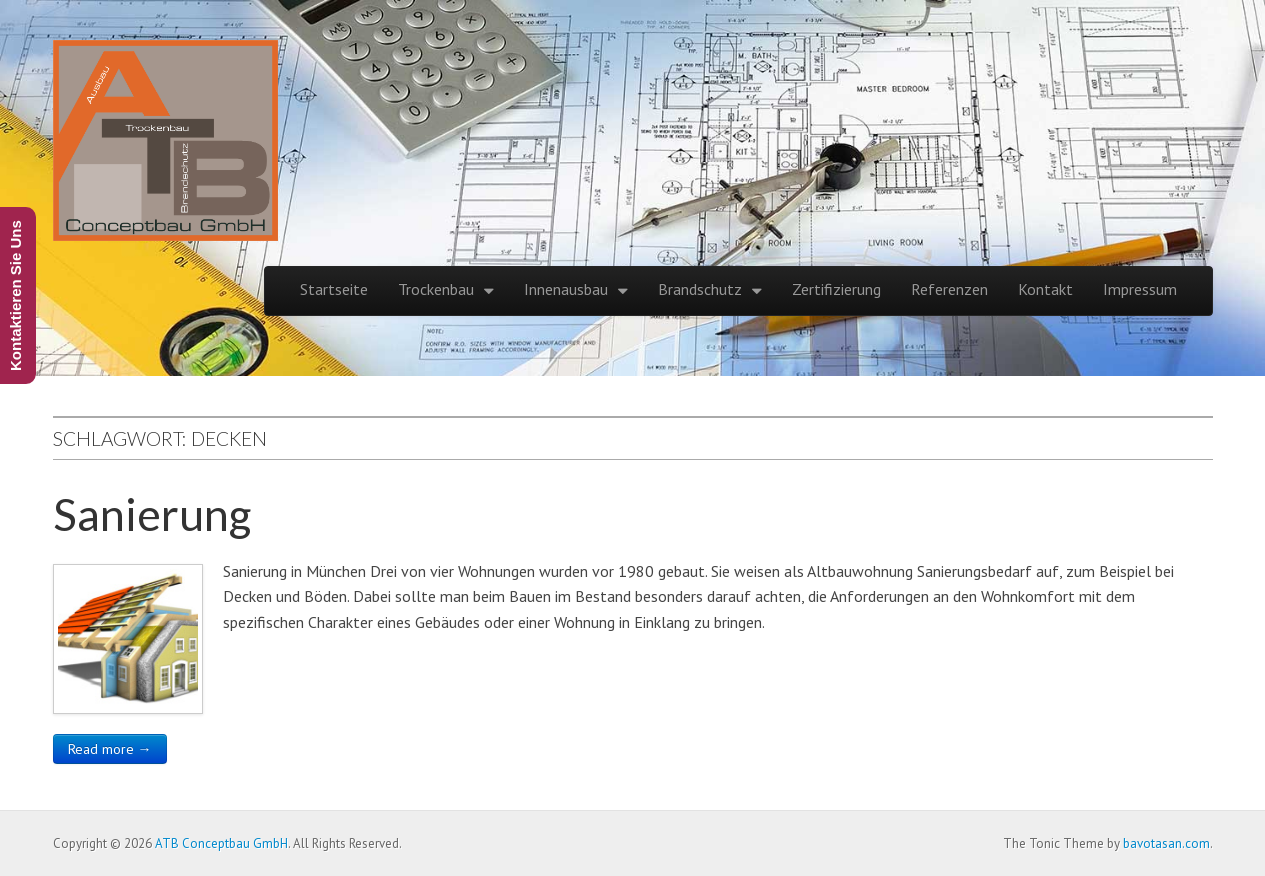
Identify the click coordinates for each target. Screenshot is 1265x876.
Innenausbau (566, 289)
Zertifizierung (836, 289)
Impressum (1140, 289)
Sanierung (152, 514)
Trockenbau (436, 289)
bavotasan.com (1166, 843)
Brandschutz (700, 289)
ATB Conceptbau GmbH (221, 843)
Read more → (110, 749)
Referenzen (949, 289)
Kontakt (1045, 289)
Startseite (334, 289)
